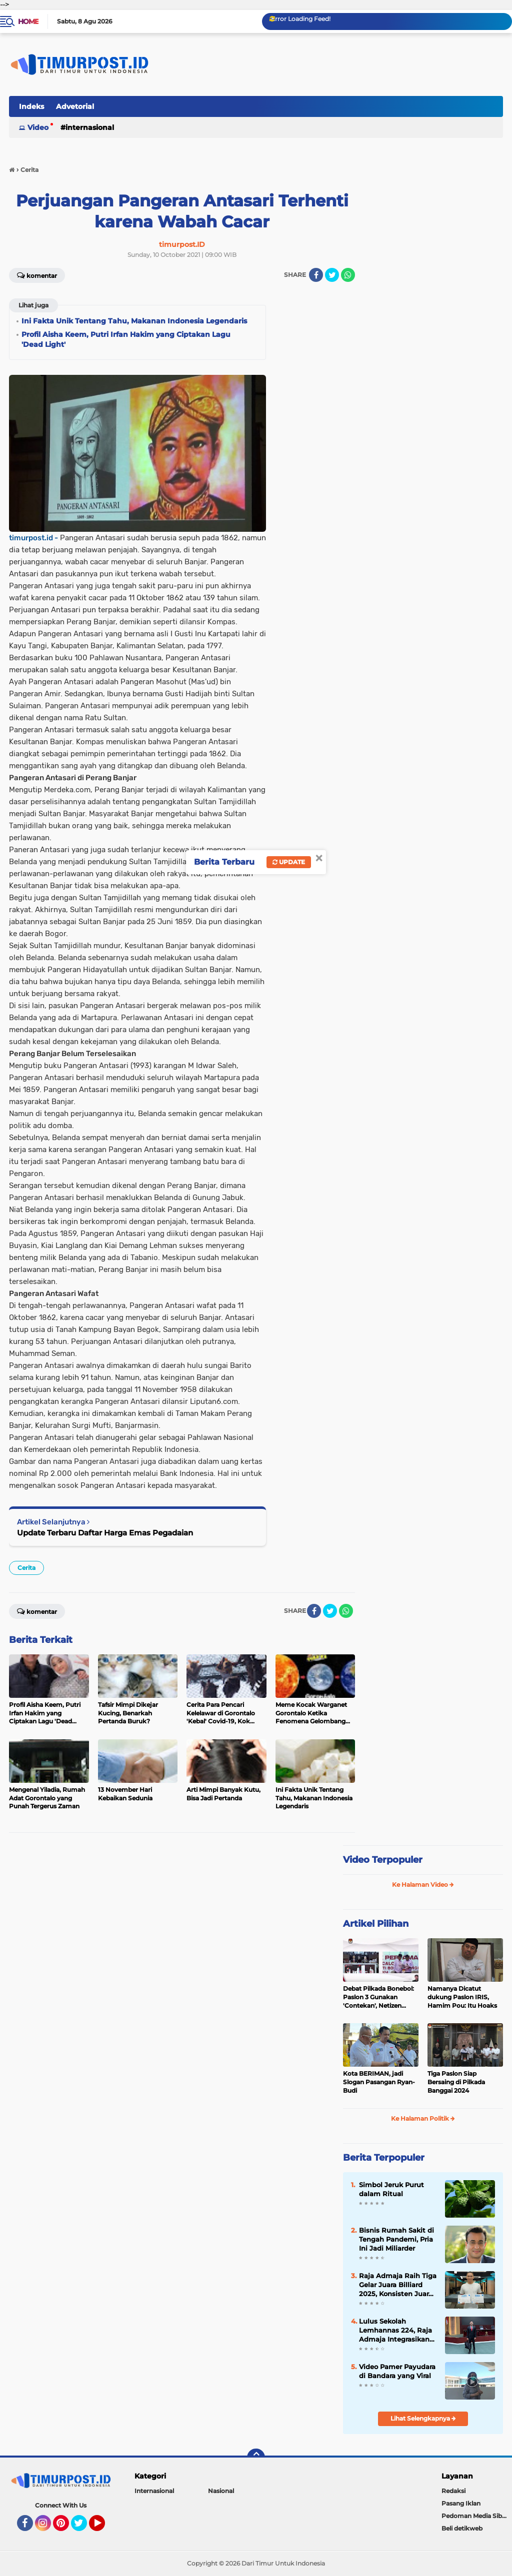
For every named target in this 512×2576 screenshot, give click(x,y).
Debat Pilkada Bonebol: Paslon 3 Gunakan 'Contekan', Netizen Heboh (378, 1997)
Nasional (221, 2491)
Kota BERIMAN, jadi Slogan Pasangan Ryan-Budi (379, 2082)
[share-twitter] (332, 275)
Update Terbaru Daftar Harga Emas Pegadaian (105, 1532)
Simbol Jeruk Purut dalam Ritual (391, 2189)
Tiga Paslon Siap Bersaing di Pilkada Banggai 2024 (456, 2082)
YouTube (104, 2527)
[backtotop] (256, 2458)
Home (28, 21)
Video (38, 127)
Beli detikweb (462, 2528)
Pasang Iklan (461, 2503)
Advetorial (75, 106)
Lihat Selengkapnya (423, 2418)
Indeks (31, 106)
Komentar (37, 275)
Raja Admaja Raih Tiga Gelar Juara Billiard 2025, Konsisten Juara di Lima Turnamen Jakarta (397, 2285)
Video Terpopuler (382, 1859)
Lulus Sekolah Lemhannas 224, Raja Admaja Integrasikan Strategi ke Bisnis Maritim (395, 2330)
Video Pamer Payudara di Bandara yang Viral (397, 2371)
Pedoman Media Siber (475, 2516)
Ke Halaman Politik (423, 2118)
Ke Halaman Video (423, 1884)
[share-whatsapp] (348, 275)
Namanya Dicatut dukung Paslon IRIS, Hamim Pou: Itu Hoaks (462, 1997)
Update (288, 862)
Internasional (90, 127)
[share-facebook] (316, 275)
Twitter (83, 2527)
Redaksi (454, 2491)
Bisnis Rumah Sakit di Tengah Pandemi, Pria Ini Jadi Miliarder (396, 2239)
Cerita (27, 1567)
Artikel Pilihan (375, 1923)
